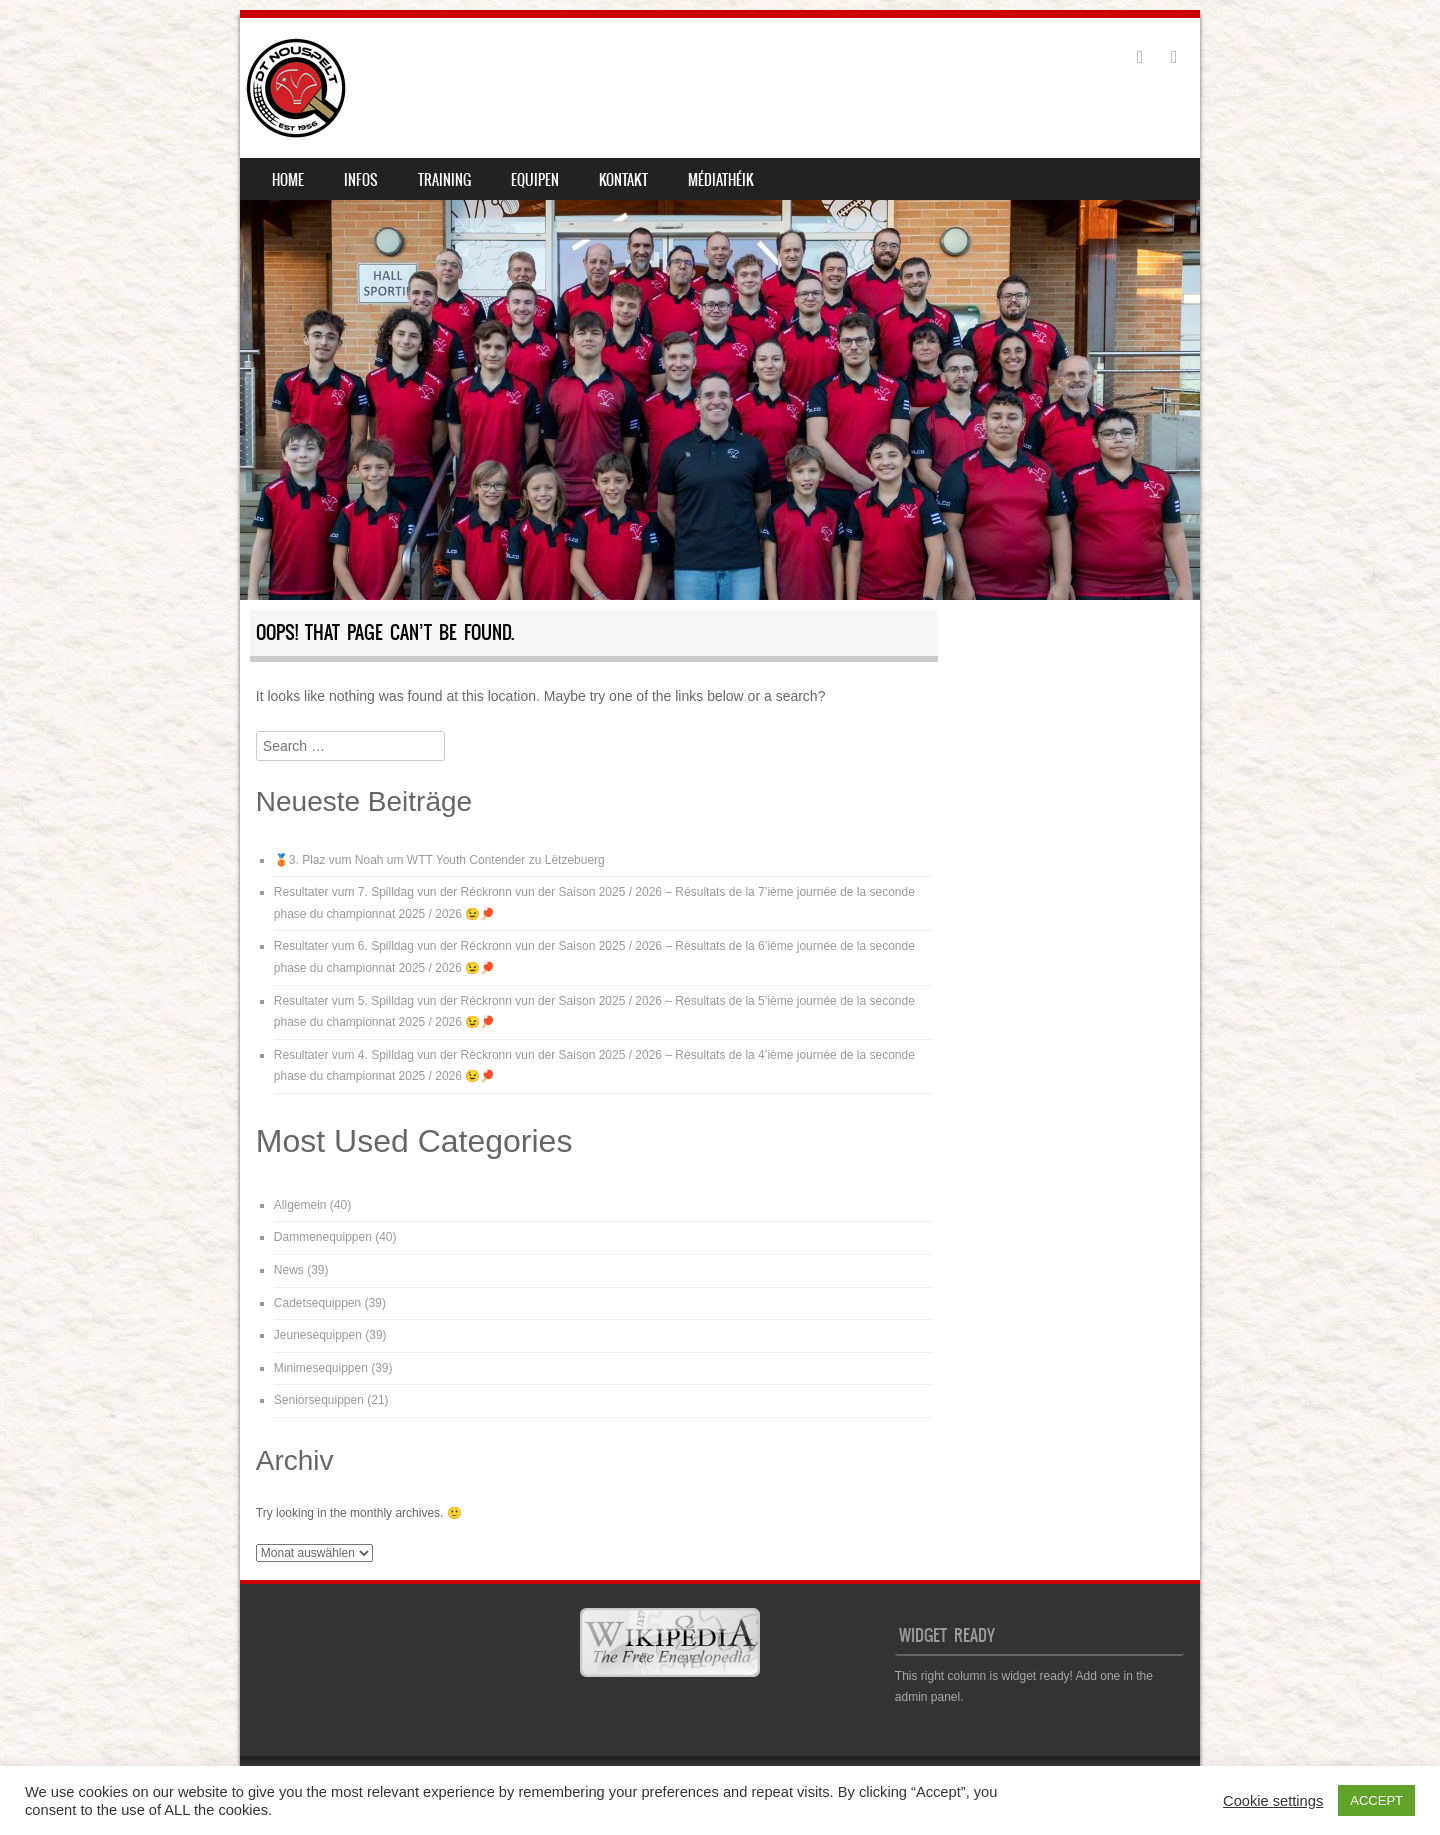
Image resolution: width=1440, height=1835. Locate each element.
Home (288, 180)
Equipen (535, 180)
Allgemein (300, 1205)
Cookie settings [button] (1273, 1801)
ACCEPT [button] (1376, 1800)
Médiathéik (721, 180)
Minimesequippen (321, 1368)
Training (444, 180)
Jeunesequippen (318, 1335)
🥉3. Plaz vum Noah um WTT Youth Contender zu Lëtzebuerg (439, 860)
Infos (361, 180)
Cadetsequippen (317, 1303)
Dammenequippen (323, 1237)
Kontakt (623, 180)
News (289, 1270)
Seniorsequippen (319, 1400)
